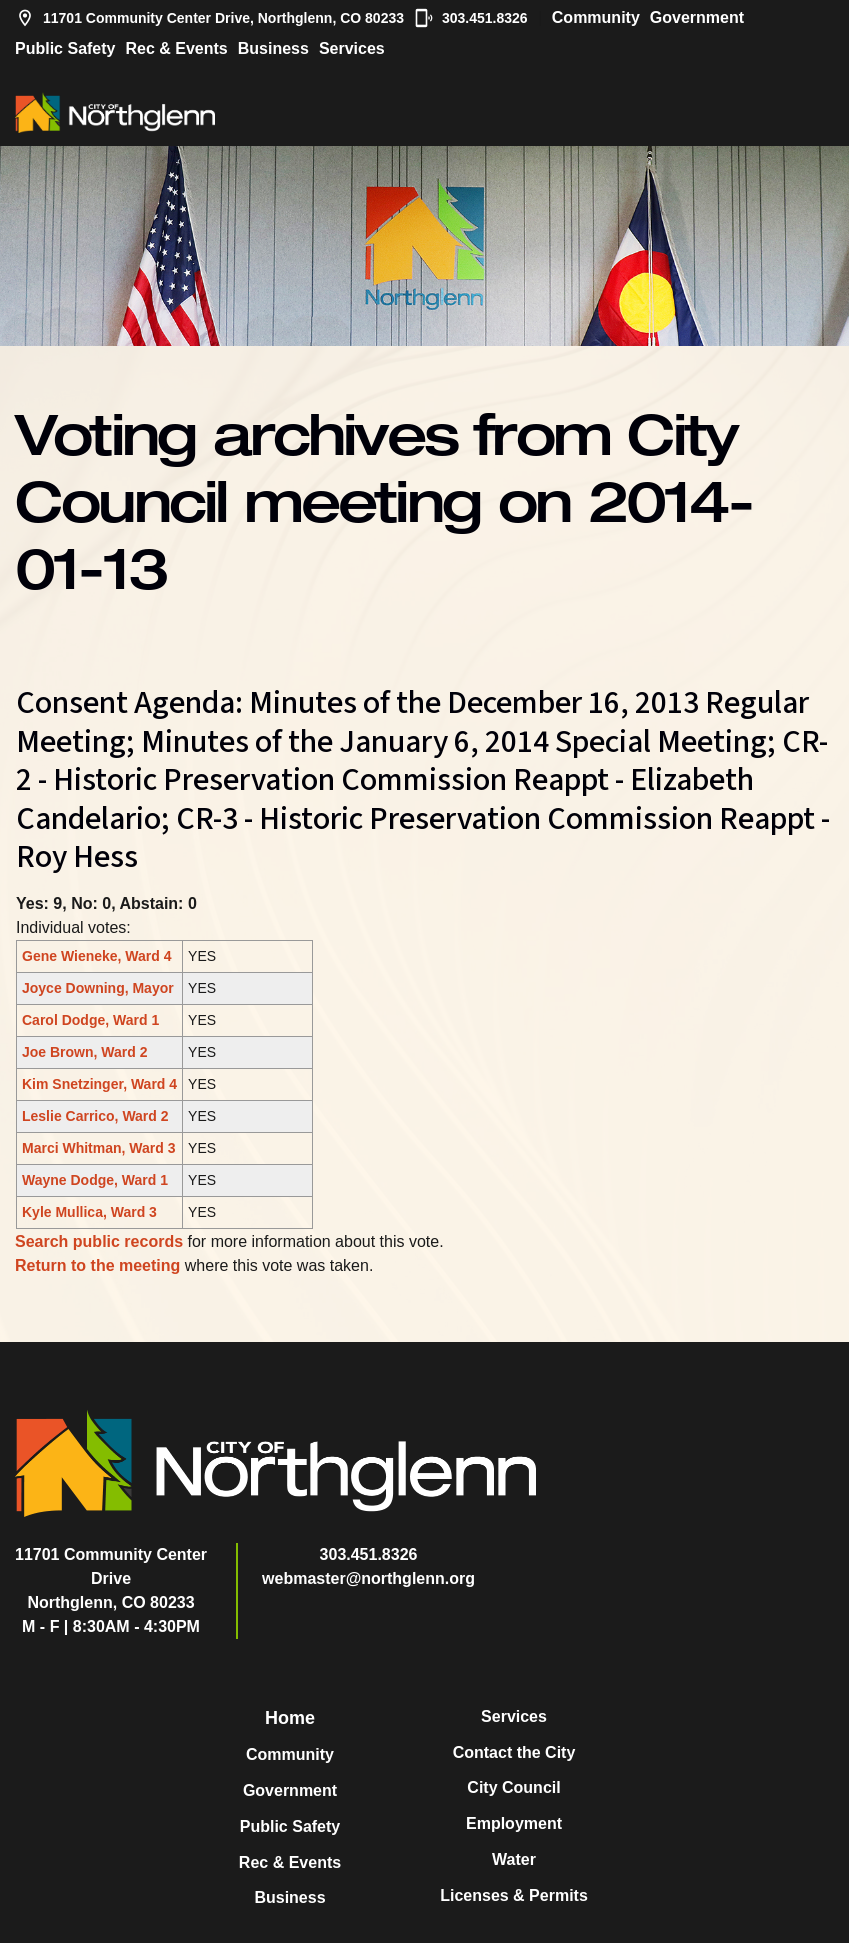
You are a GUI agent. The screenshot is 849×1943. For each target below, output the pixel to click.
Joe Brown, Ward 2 (85, 1052)
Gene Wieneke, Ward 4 (97, 956)
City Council (513, 1787)
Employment (514, 1823)
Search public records (99, 1241)
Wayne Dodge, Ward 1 (95, 1180)
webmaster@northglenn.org (368, 1578)
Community (596, 17)
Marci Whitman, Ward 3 (99, 1148)
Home (290, 1718)
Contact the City (514, 1752)
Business (273, 48)
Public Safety (65, 48)
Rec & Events (176, 48)
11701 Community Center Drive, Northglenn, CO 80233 (209, 18)
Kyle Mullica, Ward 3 (89, 1212)
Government (697, 17)
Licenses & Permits (514, 1895)
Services (352, 48)
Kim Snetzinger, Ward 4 (99, 1084)
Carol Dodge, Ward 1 (90, 1020)
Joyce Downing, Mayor (98, 988)
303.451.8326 (471, 18)
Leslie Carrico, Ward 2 (95, 1116)
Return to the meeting (97, 1265)
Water (514, 1859)
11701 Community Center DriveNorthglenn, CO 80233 (111, 1578)
